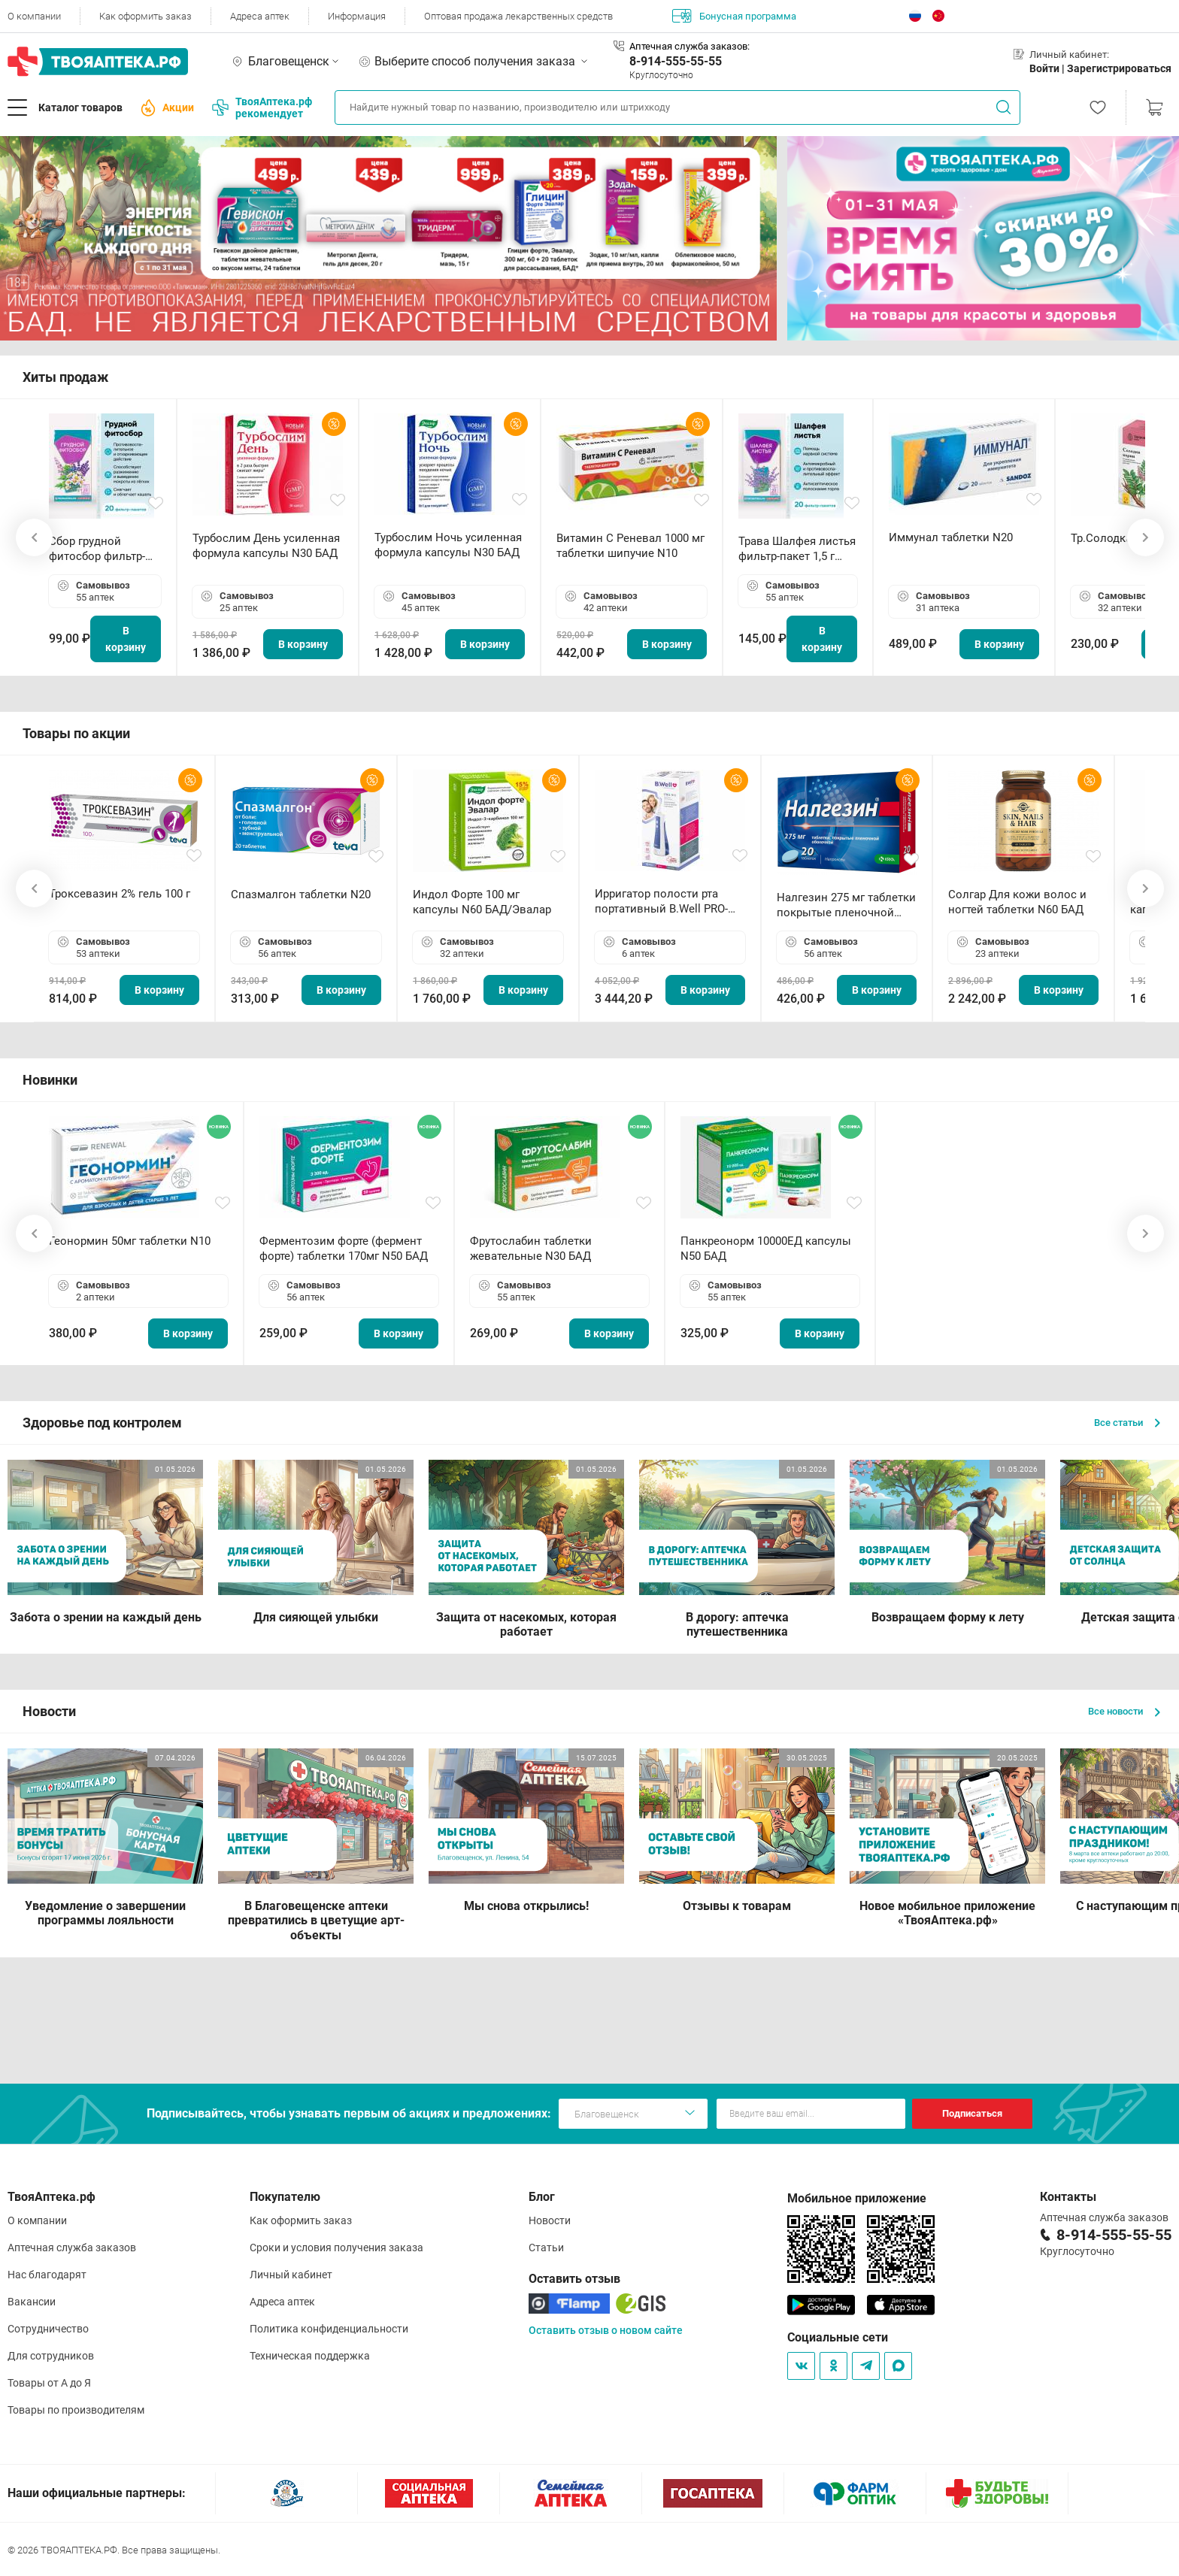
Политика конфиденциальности (329, 2329)
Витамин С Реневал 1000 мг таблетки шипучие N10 (630, 545)
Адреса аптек (259, 16)
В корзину (125, 639)
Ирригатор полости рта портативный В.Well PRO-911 (661, 901)
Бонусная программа (734, 16)
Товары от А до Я (49, 2383)
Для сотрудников (51, 2356)
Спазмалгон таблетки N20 (301, 894)
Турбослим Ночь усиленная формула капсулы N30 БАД (448, 545)
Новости (550, 2220)
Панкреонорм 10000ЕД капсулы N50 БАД (765, 1248)
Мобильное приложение (856, 2198)
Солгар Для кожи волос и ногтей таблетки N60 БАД (1017, 902)
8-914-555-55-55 (675, 61)
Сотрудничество (48, 2329)
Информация (357, 16)
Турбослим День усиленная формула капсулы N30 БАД (266, 545)
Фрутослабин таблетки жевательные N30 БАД (531, 1248)
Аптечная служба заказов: (689, 46)
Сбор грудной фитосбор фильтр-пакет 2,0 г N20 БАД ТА (101, 549)
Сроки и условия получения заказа (336, 2248)
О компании (34, 16)
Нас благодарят (47, 2275)
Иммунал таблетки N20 (951, 537)
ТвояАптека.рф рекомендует (262, 107)
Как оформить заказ (145, 16)
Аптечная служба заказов (72, 2248)
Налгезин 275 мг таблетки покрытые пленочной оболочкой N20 (846, 905)
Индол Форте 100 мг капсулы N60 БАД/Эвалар (482, 902)
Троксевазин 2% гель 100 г (119, 894)
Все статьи (1127, 1422)
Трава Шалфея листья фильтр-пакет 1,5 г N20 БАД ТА (797, 549)
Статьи (546, 2248)
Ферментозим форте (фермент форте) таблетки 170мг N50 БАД (343, 1248)
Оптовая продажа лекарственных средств (518, 16)
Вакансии (32, 2302)
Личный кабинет (291, 2275)
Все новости (1124, 1711)
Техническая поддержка (310, 2356)
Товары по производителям (76, 2410)
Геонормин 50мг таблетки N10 (130, 1241)
